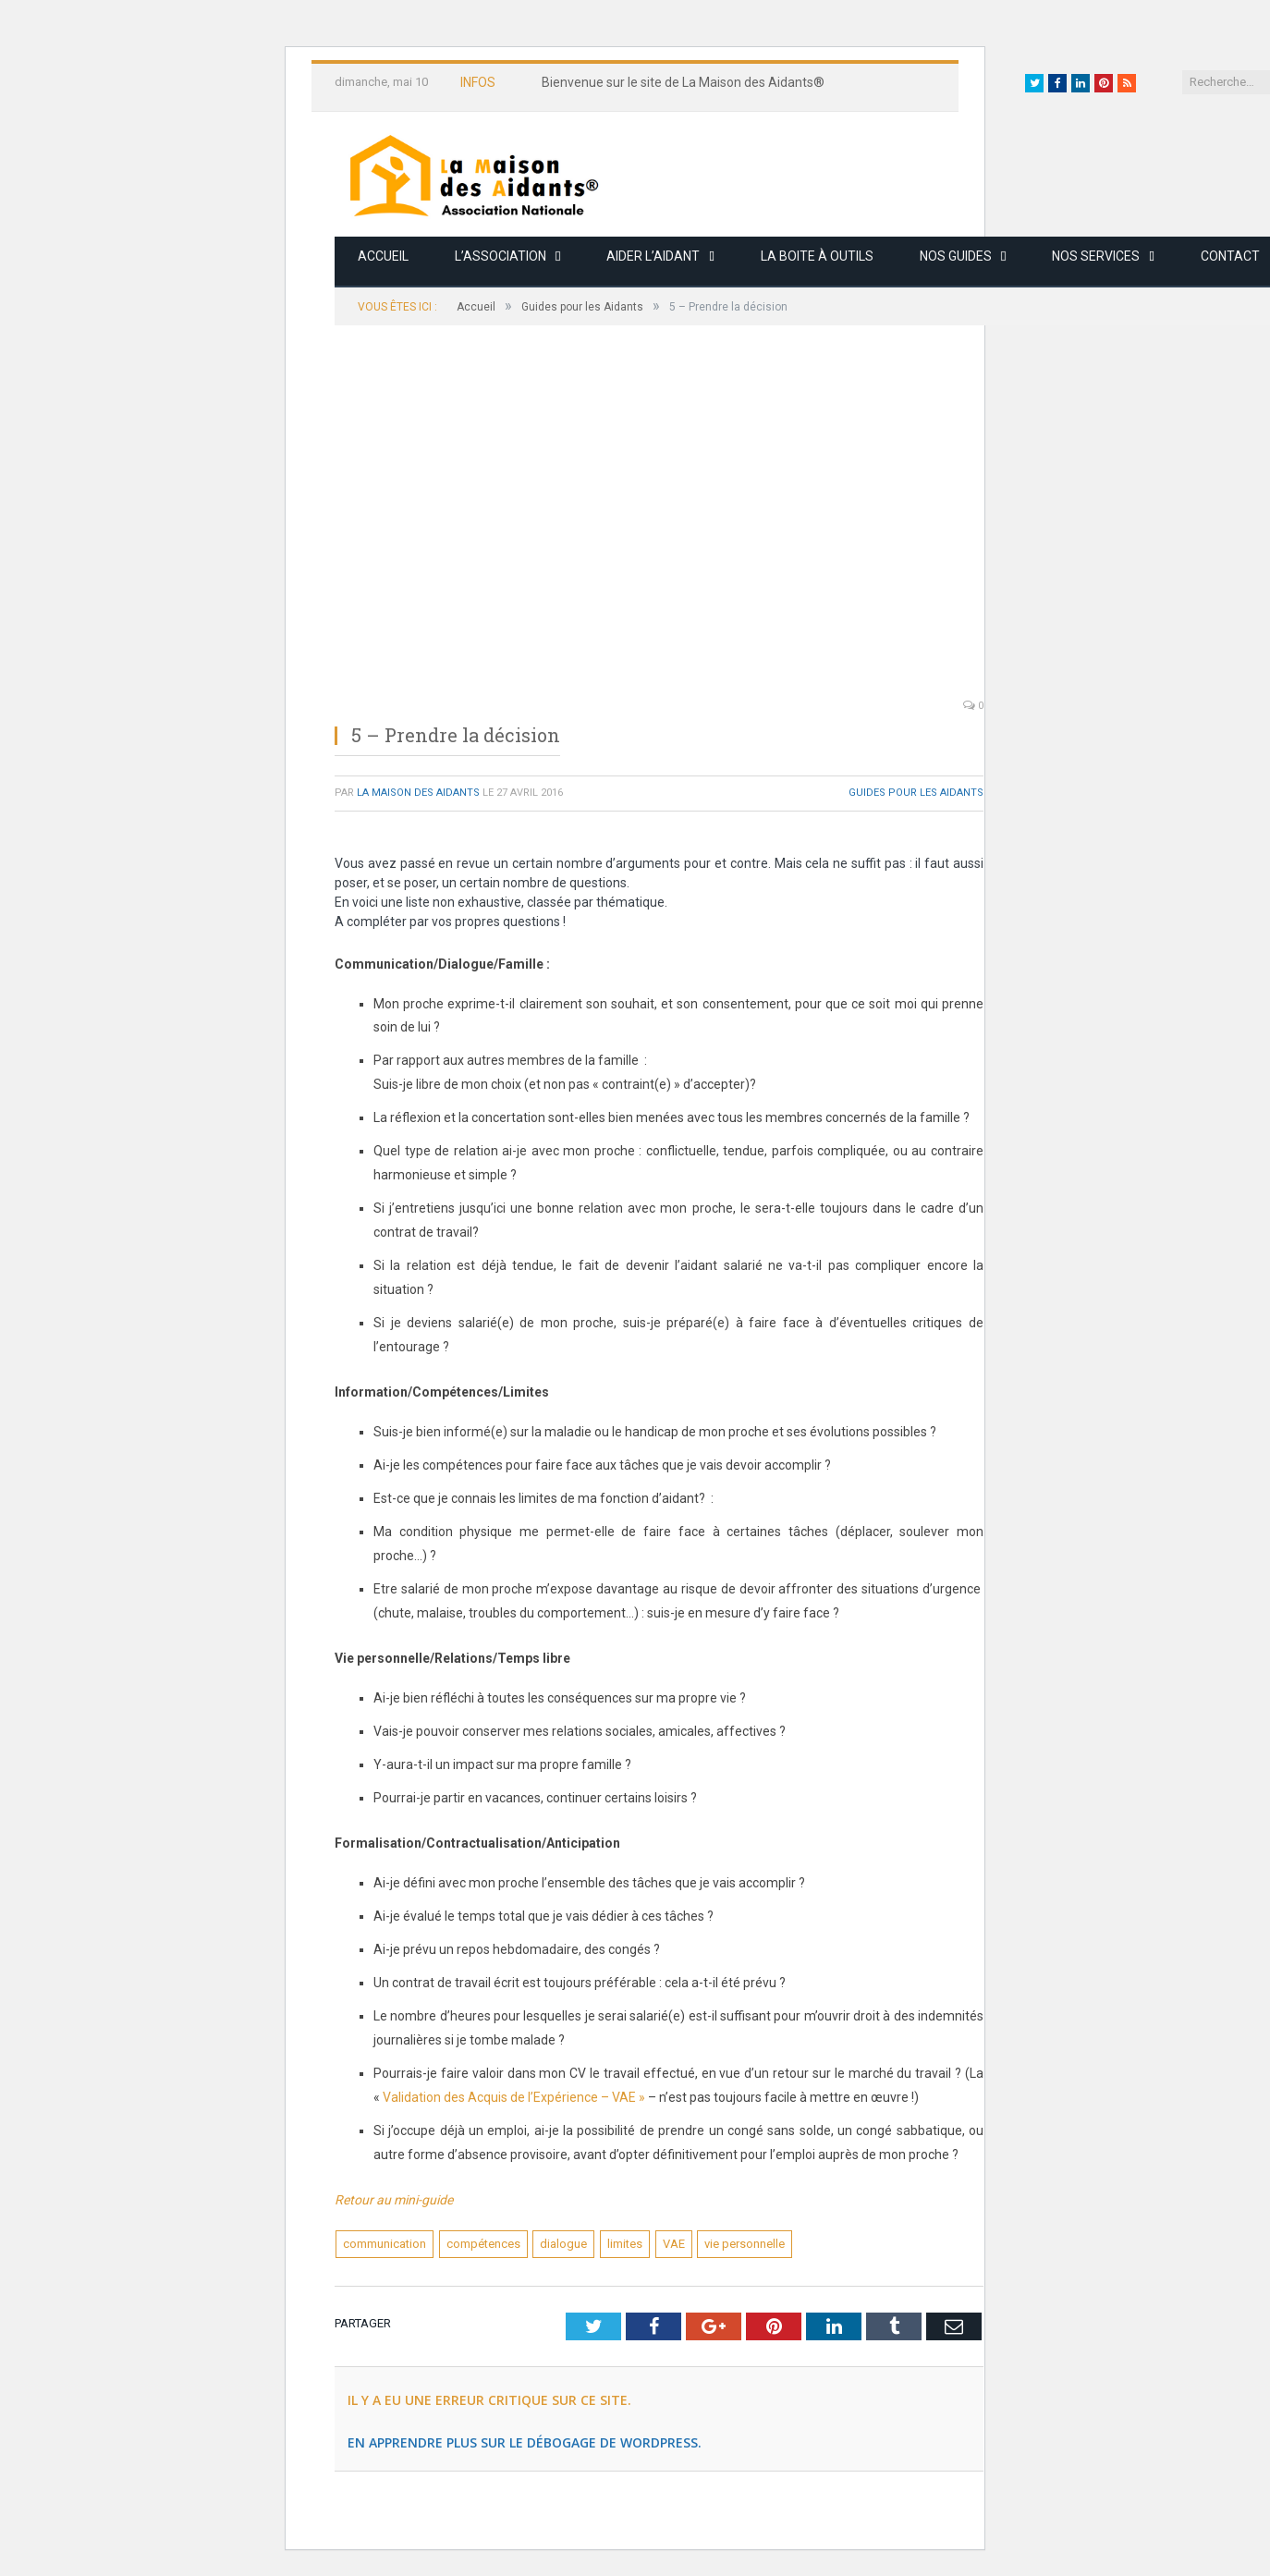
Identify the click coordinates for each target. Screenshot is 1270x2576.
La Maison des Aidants (418, 793)
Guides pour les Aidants (916, 793)
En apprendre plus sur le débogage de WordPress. (525, 2442)
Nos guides (956, 256)
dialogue (563, 2244)
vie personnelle (744, 2244)
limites (624, 2244)
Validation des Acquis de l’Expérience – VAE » (514, 2097)
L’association (500, 256)
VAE (674, 2244)
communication (384, 2244)
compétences (483, 2244)
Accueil (383, 256)
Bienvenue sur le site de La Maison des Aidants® (683, 82)
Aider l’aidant (653, 256)
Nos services (1096, 256)
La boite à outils (817, 256)
